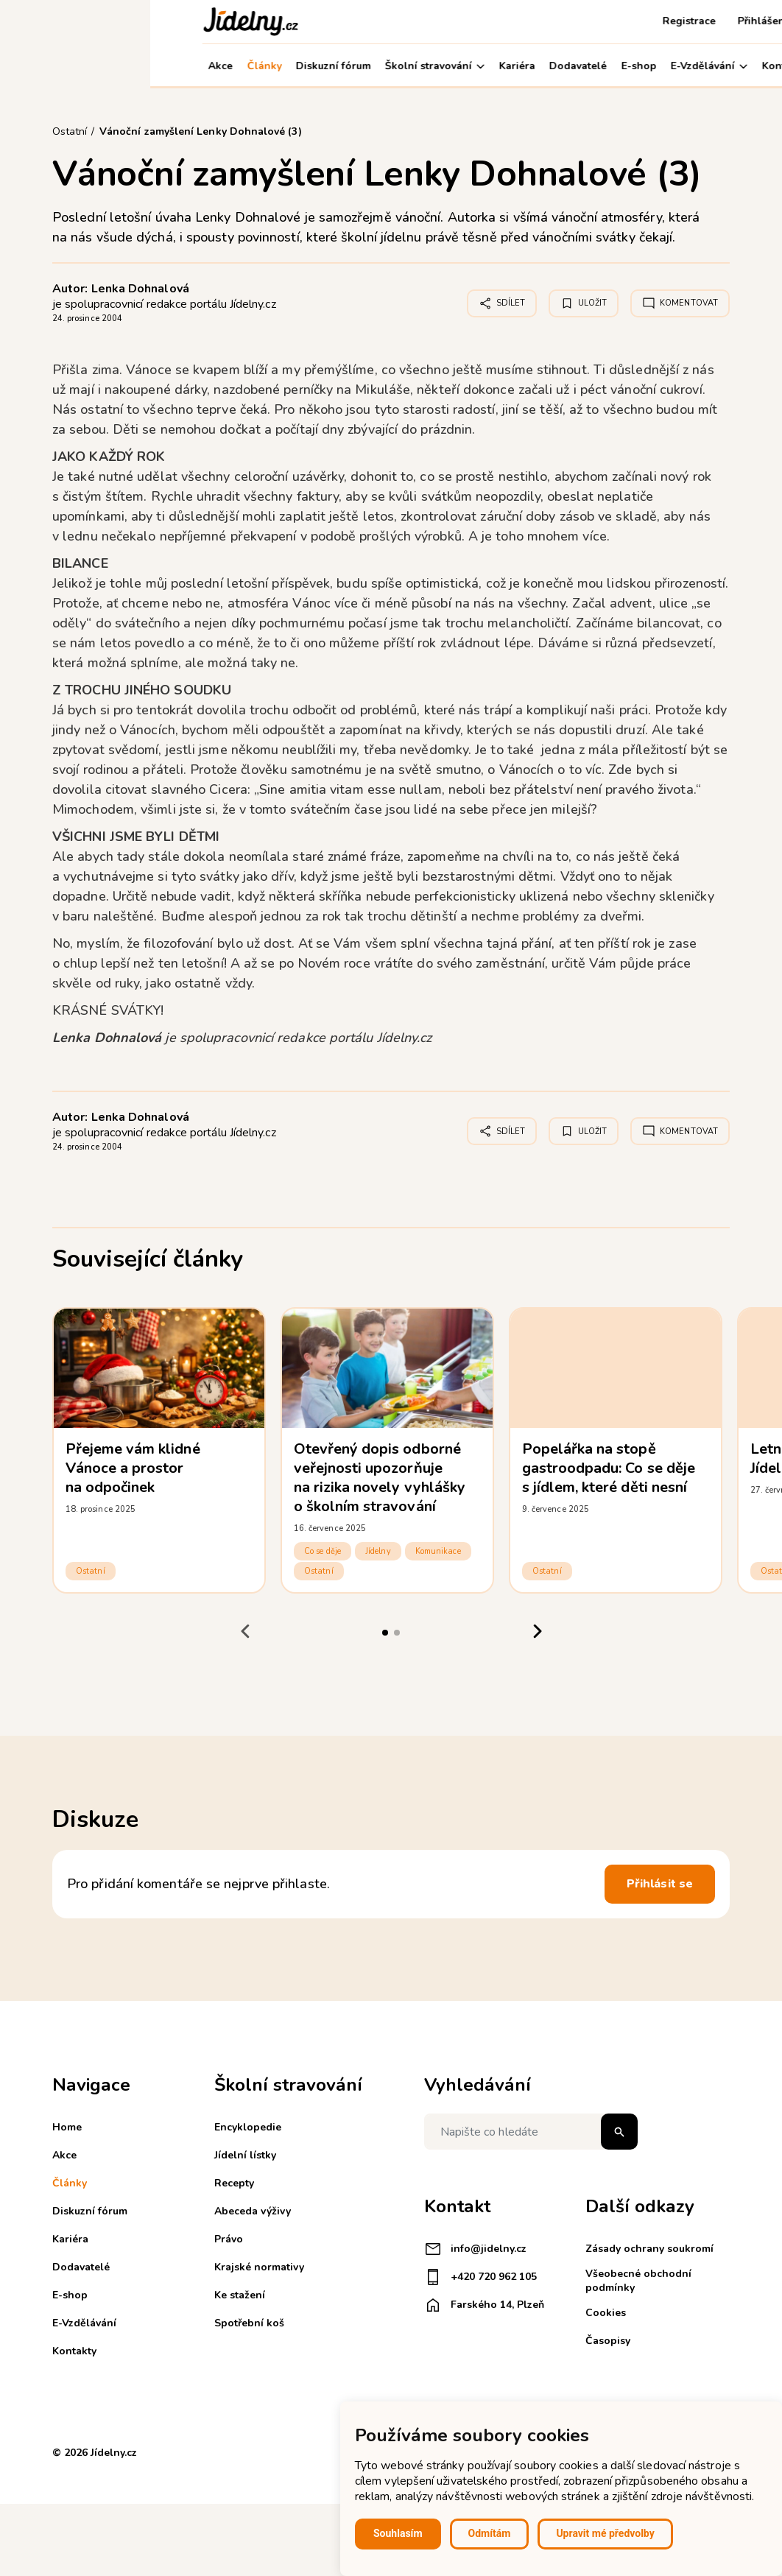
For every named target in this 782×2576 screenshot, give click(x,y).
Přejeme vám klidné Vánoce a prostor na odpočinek (133, 1468)
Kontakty (634, 66)
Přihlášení (613, 21)
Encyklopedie (247, 2127)
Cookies (605, 2313)
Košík (673, 21)
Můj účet (697, 66)
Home (67, 2127)
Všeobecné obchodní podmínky (638, 2280)
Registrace (539, 21)
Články (113, 66)
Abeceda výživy (252, 2211)
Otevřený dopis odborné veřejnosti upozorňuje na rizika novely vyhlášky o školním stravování (379, 1477)
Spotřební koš (249, 2323)
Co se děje (322, 1551)
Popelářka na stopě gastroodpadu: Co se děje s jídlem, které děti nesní (608, 1468)
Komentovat (680, 303)
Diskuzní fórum (183, 66)
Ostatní (90, 1571)
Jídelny (378, 1551)
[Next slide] (537, 1630)
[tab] (385, 1633)
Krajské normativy (259, 2267)
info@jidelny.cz (475, 2249)
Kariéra (367, 66)
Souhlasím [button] (398, 2533)
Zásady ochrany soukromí (649, 2249)
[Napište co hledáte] (531, 2132)
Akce (70, 66)
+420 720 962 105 (480, 2277)
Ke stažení (239, 2295)
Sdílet (502, 303)
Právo (228, 2239)
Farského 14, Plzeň (484, 2305)
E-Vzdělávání (559, 66)
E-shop (489, 66)
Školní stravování (284, 66)
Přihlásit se (660, 1884)
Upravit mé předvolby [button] (605, 2533)
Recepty (234, 2183)
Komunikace (438, 1551)
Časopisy (607, 2341)
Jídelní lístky (245, 2155)
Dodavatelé (428, 66)
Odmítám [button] (489, 2533)
